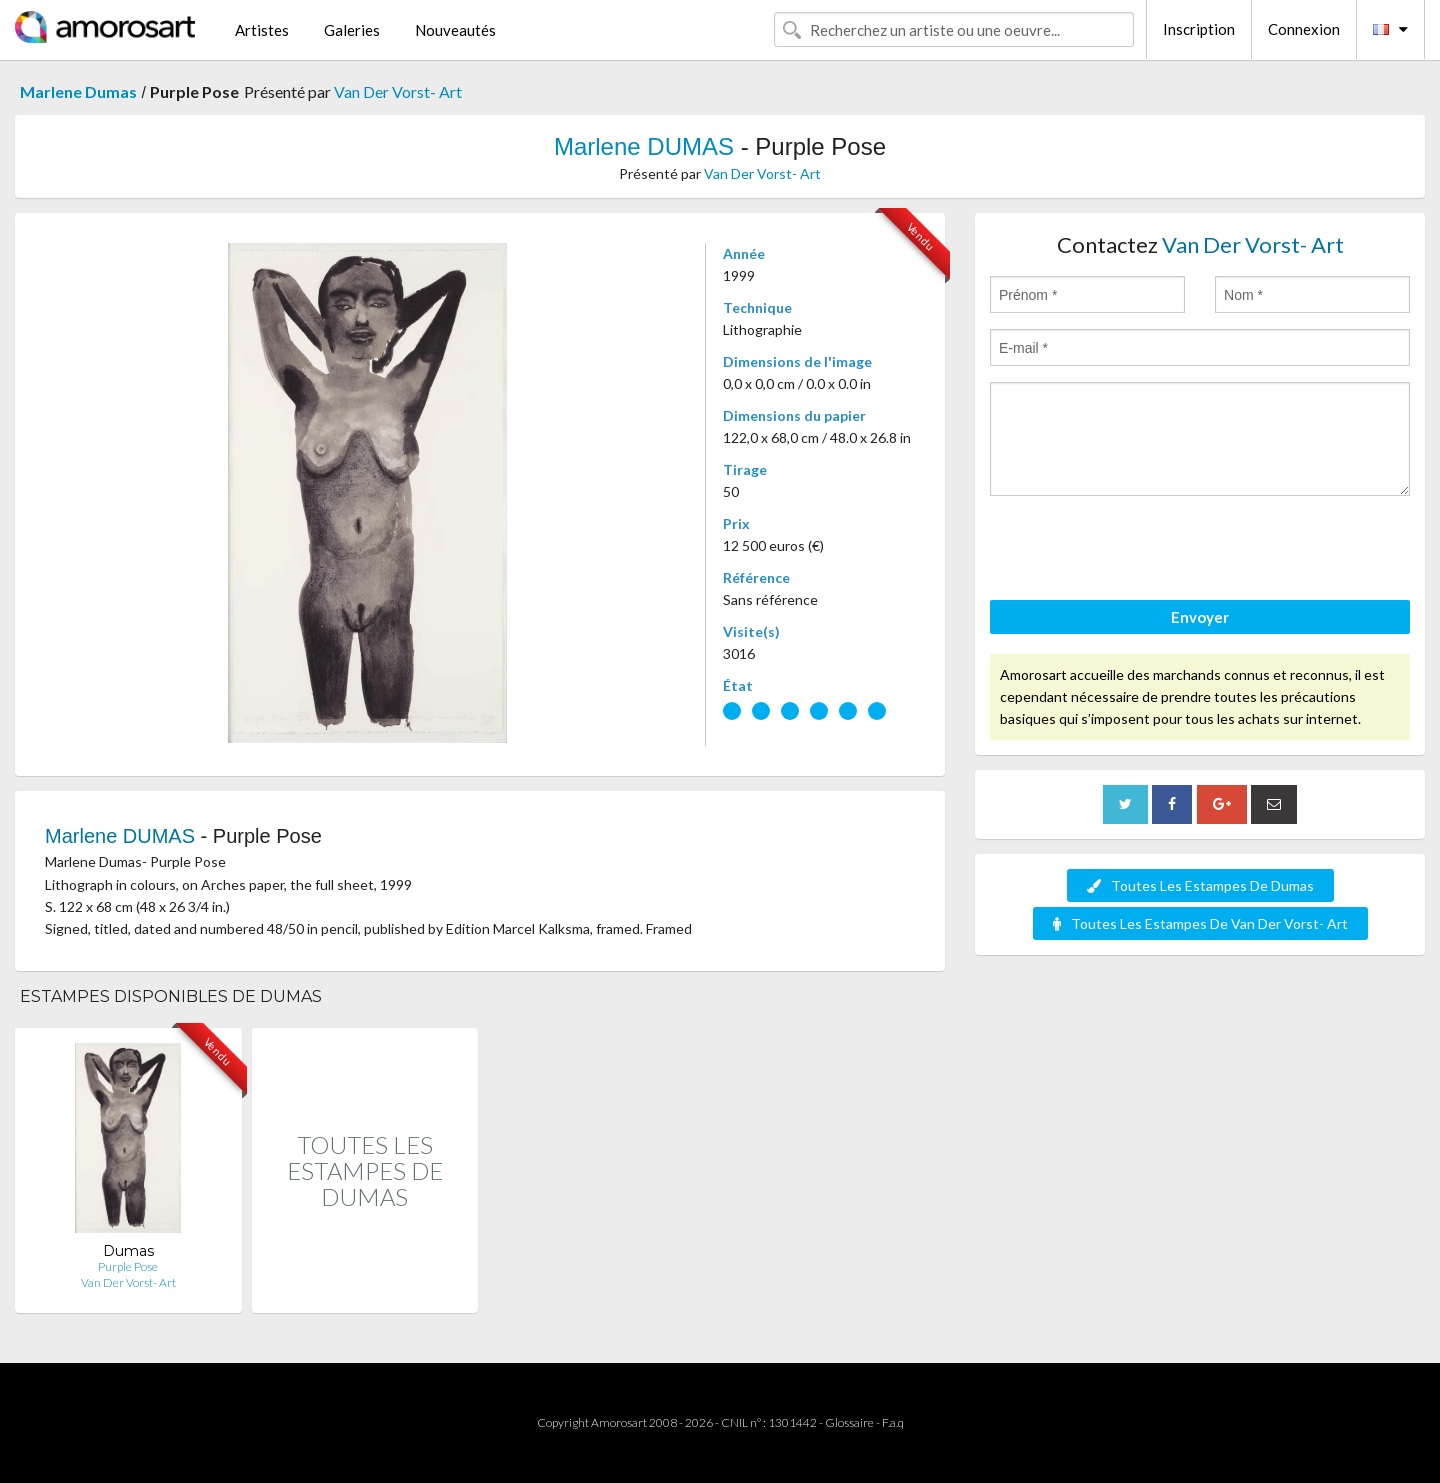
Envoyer (1200, 617)
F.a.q (893, 1422)
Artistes (262, 30)
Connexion (1304, 29)
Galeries (352, 30)
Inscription (1199, 29)
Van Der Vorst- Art (398, 91)
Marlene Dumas (78, 91)
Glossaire (849, 1422)
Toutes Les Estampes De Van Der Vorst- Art (1200, 923)
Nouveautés (455, 30)
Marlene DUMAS (644, 146)
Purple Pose (128, 1266)
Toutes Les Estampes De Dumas (1200, 885)
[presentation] (1142, 551)
